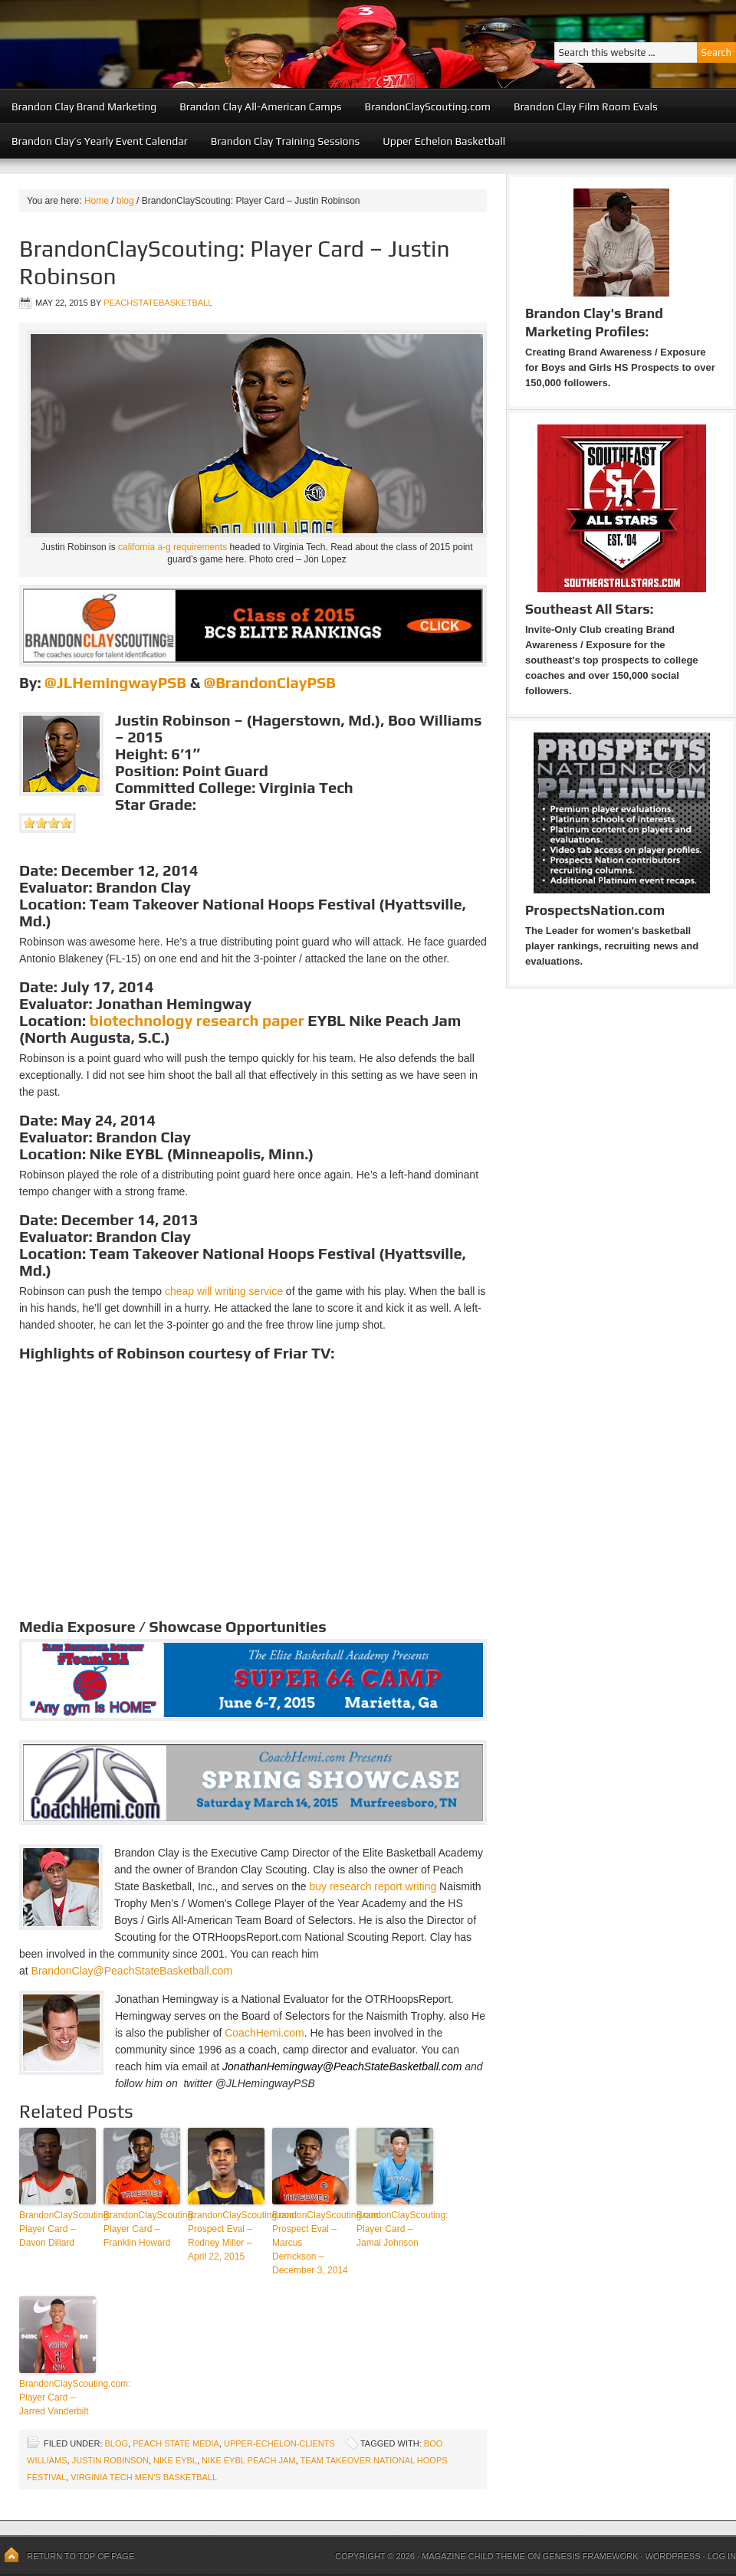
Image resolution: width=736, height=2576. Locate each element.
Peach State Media (176, 2443)
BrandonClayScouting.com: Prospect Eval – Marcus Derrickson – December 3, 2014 (310, 2243)
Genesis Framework (591, 2556)
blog (116, 2443)
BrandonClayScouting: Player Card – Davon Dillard (57, 2229)
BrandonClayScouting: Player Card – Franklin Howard (142, 2229)
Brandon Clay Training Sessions (285, 141)
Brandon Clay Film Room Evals (586, 106)
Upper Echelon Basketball (444, 141)
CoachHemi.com (264, 2033)
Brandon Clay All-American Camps (260, 106)
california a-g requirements (172, 547)
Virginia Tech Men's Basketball (144, 2477)
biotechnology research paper (197, 1020)
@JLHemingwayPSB (115, 682)
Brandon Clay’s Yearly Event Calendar (100, 141)
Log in (722, 2556)
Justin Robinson (110, 2460)
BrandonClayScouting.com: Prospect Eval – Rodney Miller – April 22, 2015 (226, 2236)
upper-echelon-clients (279, 2443)
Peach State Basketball (188, 44)
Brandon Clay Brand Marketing (84, 106)
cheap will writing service (224, 1291)
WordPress (672, 2556)
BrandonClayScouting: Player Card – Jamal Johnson (394, 2229)
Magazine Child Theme (473, 2556)
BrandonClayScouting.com (428, 106)
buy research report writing (372, 1886)
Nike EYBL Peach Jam (248, 2460)
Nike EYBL (175, 2460)
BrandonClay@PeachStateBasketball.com (131, 1971)
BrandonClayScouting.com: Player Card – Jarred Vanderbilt (57, 2397)
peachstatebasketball (158, 302)
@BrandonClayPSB (269, 682)
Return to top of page (80, 2556)
